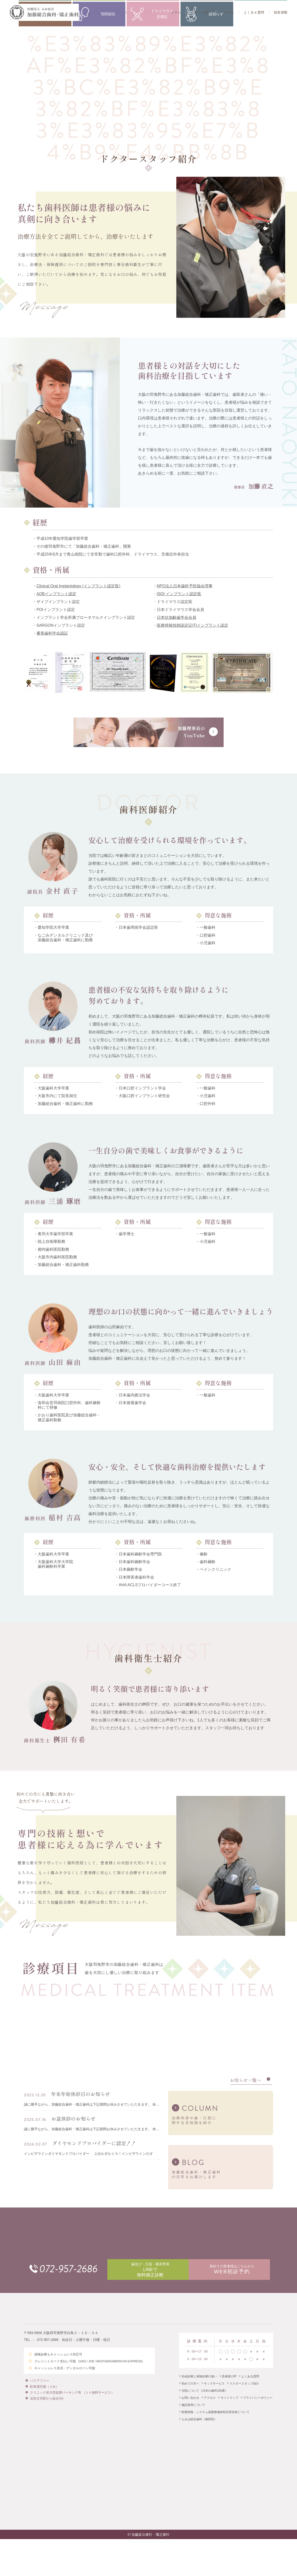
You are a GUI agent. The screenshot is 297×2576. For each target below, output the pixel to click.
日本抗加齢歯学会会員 (176, 617)
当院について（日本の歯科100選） (205, 2399)
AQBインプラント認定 (56, 594)
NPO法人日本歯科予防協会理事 (185, 586)
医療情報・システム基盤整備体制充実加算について (215, 2421)
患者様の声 (229, 2385)
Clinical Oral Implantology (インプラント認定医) (78, 586)
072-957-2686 (78, 2273)
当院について (124, 12)
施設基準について (193, 2414)
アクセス (227, 12)
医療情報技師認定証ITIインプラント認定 (193, 625)
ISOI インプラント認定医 (179, 594)
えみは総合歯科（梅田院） (199, 2428)
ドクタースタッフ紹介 (244, 2392)
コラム (176, 12)
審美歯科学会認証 (52, 633)
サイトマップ (229, 2406)
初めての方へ (93, 12)
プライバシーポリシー (258, 2406)
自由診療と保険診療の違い (199, 2385)
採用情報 (280, 12)
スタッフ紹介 (200, 12)
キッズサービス (214, 2392)
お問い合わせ (190, 2406)
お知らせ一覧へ (245, 2083)
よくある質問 (254, 12)
